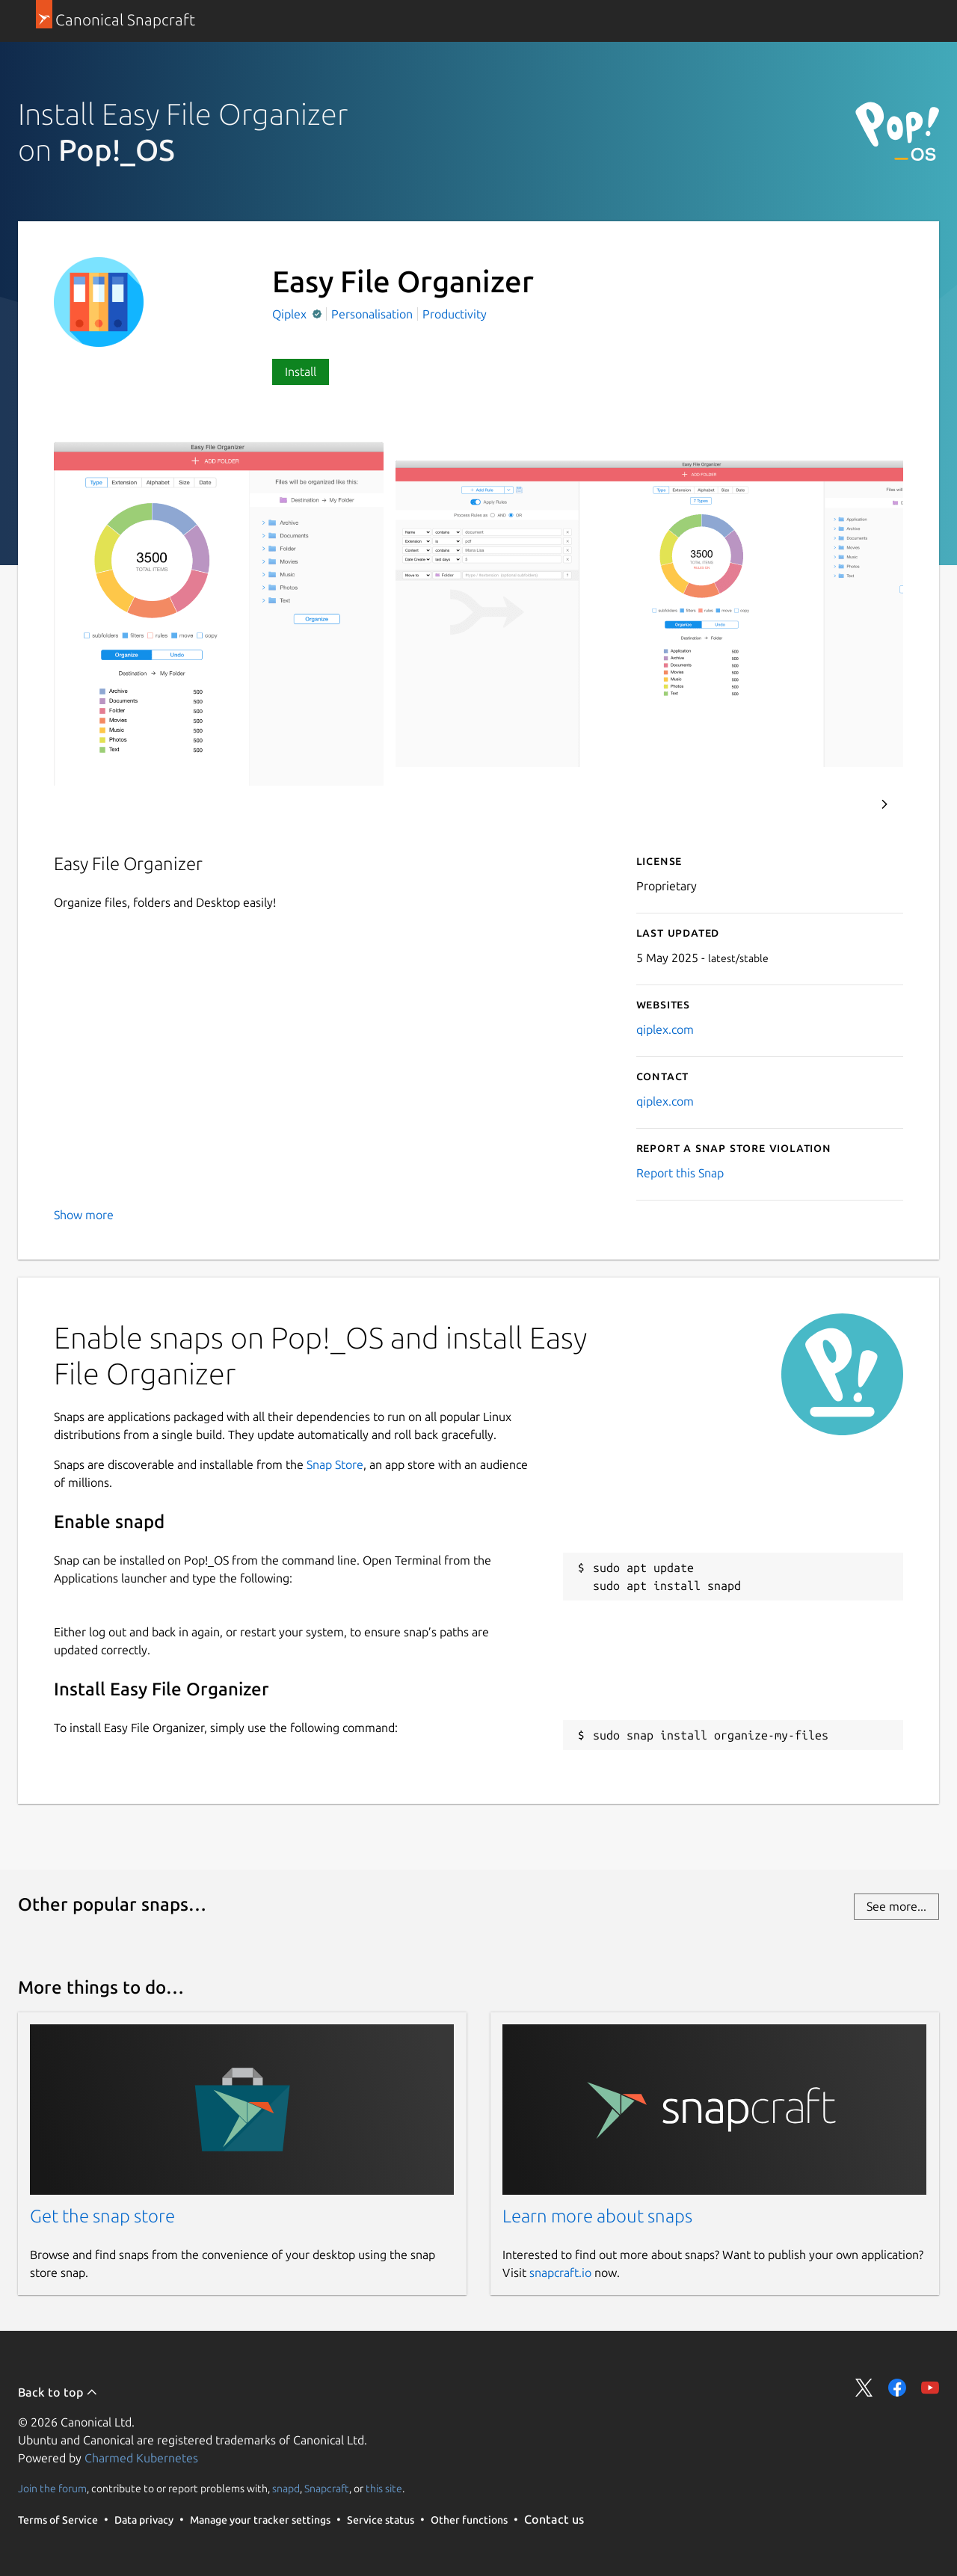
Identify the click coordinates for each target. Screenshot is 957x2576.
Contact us (554, 2519)
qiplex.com (665, 1029)
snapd (286, 2489)
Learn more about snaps (597, 2216)
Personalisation (372, 314)
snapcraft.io (560, 2272)
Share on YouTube (930, 2388)
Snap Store (335, 1464)
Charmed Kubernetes (141, 2458)
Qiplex (291, 314)
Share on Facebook (897, 2388)
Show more (84, 1214)
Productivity (454, 314)
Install (300, 371)
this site (384, 2489)
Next (884, 804)
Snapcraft (326, 2489)
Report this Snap (680, 1173)
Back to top (58, 2392)
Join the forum (52, 2489)
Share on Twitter (864, 2388)
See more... (896, 1906)
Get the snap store (102, 2216)
